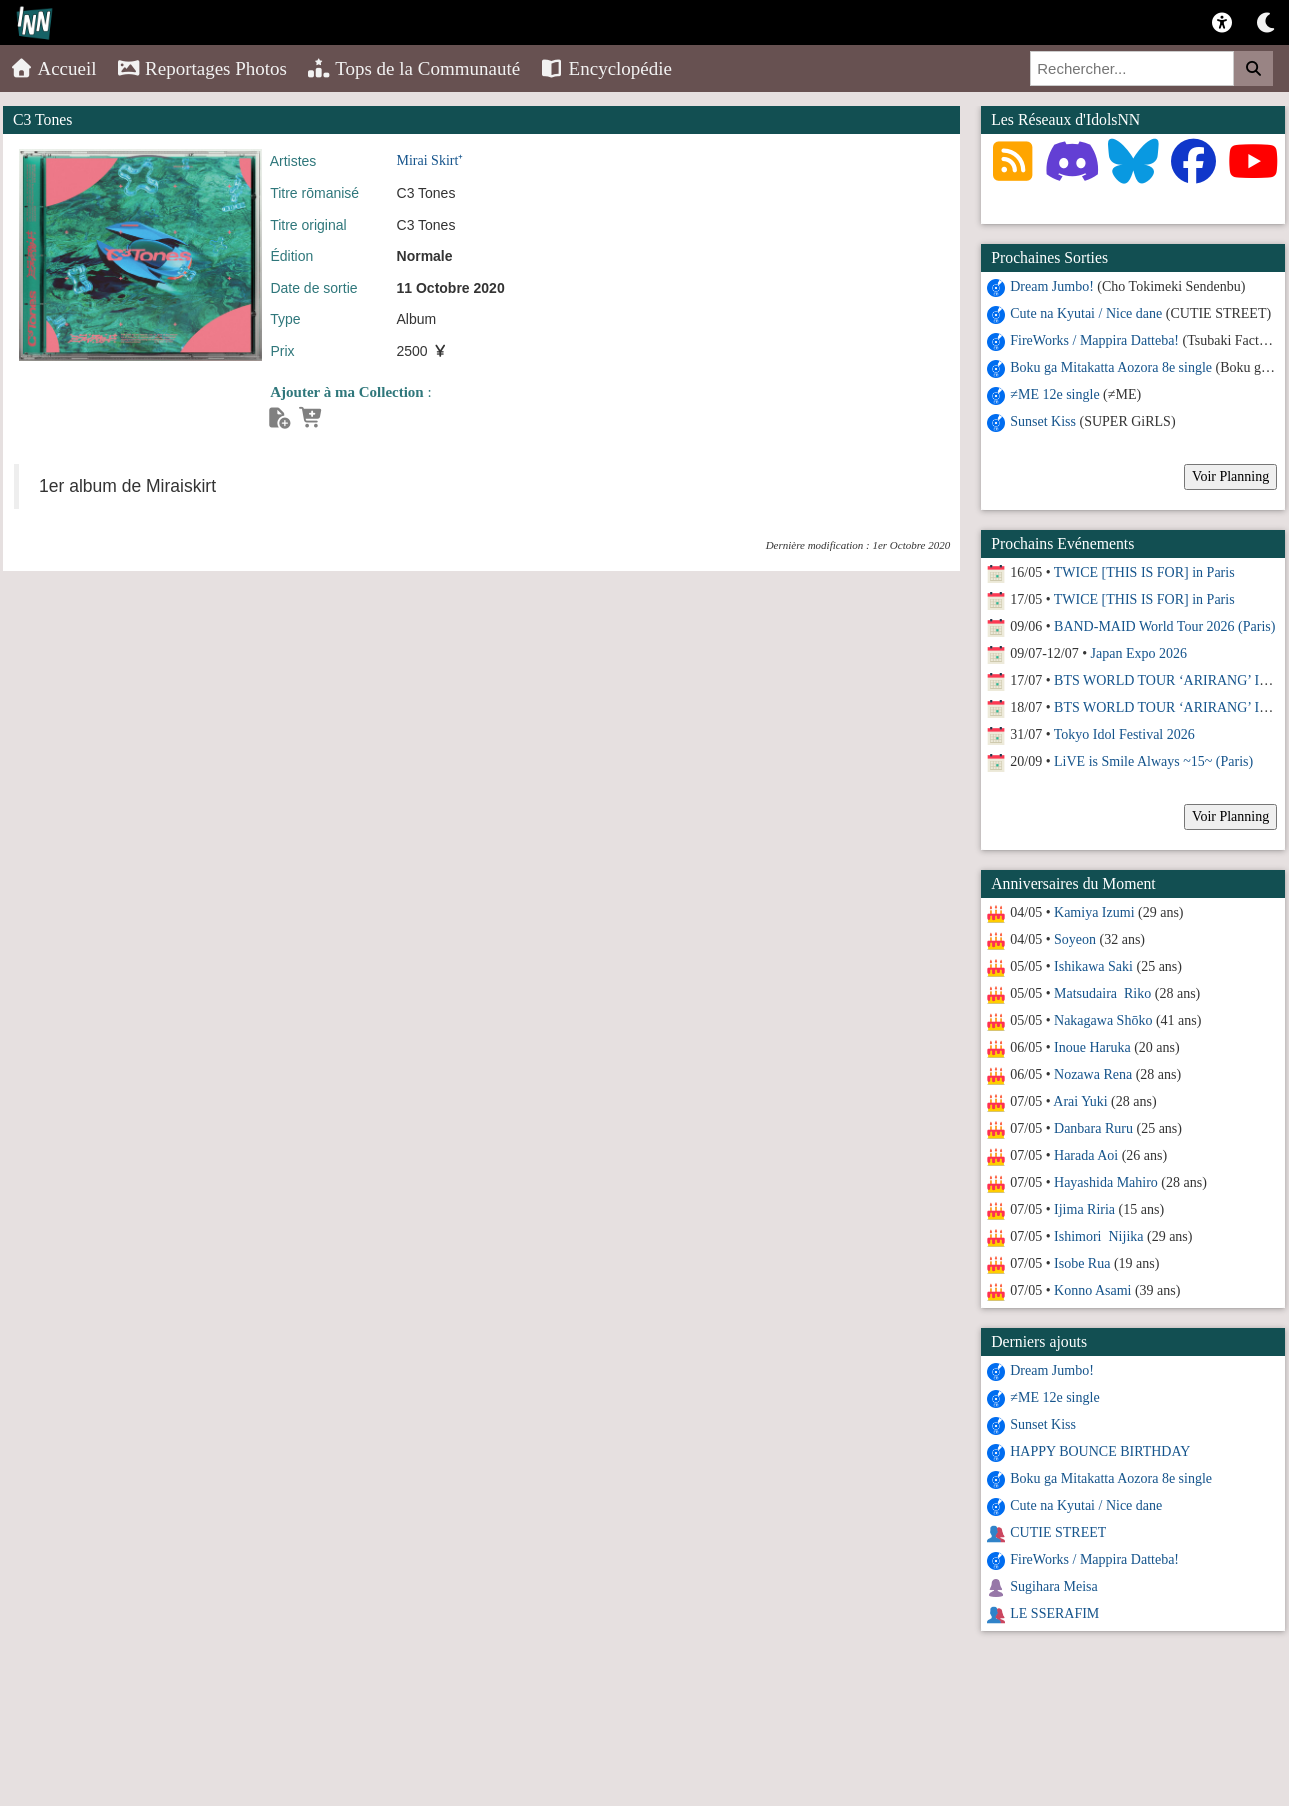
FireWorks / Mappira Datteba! (1094, 340)
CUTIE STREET (1058, 1532)
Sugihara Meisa (1053, 1586)
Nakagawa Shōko (1103, 1020)
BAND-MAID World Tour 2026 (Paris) (1164, 626)
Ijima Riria (1084, 1209)
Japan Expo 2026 (1139, 653)
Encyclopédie (606, 68)
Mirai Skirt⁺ (430, 160)
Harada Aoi (1086, 1155)
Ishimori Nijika (1098, 1236)
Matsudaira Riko (1102, 993)
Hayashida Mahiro (1106, 1182)
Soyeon (1075, 939)
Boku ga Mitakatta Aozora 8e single (1111, 367)
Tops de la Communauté (413, 68)
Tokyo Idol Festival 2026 (1124, 734)
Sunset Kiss (1043, 421)
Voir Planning (1230, 476)
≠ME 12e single (1054, 394)
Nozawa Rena (1093, 1074)
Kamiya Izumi (1094, 912)
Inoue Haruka (1092, 1047)
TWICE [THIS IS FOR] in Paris (1144, 572)
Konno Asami (1092, 1290)
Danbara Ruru (1093, 1128)
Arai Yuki (1080, 1101)
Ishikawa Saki (1093, 966)
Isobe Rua (1082, 1263)
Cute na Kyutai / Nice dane (1086, 313)
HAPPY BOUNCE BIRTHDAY (1100, 1451)
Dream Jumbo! (1052, 286)
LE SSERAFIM (1054, 1613)
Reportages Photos (202, 68)
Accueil (53, 68)
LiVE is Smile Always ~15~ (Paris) (1153, 761)
